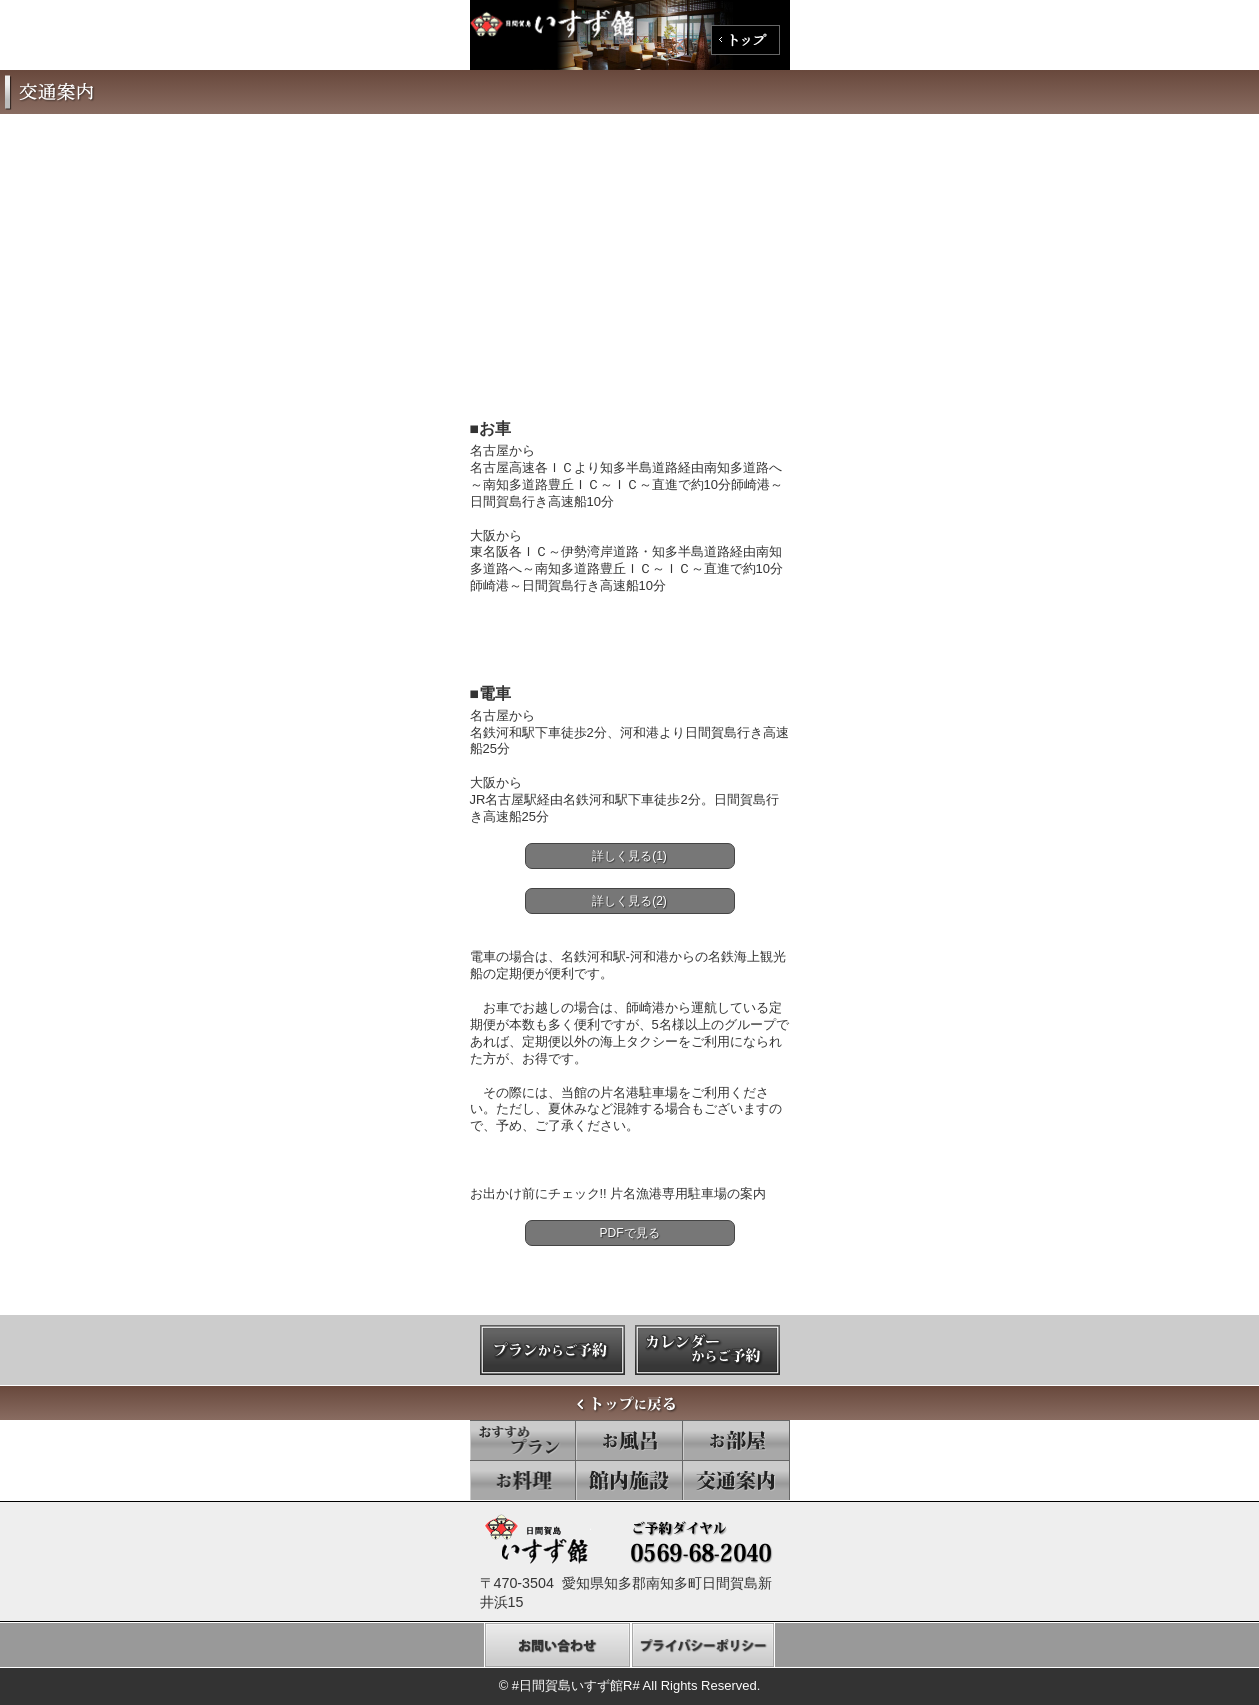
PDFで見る (630, 1233)
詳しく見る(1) (629, 856)
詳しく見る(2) (629, 901)
